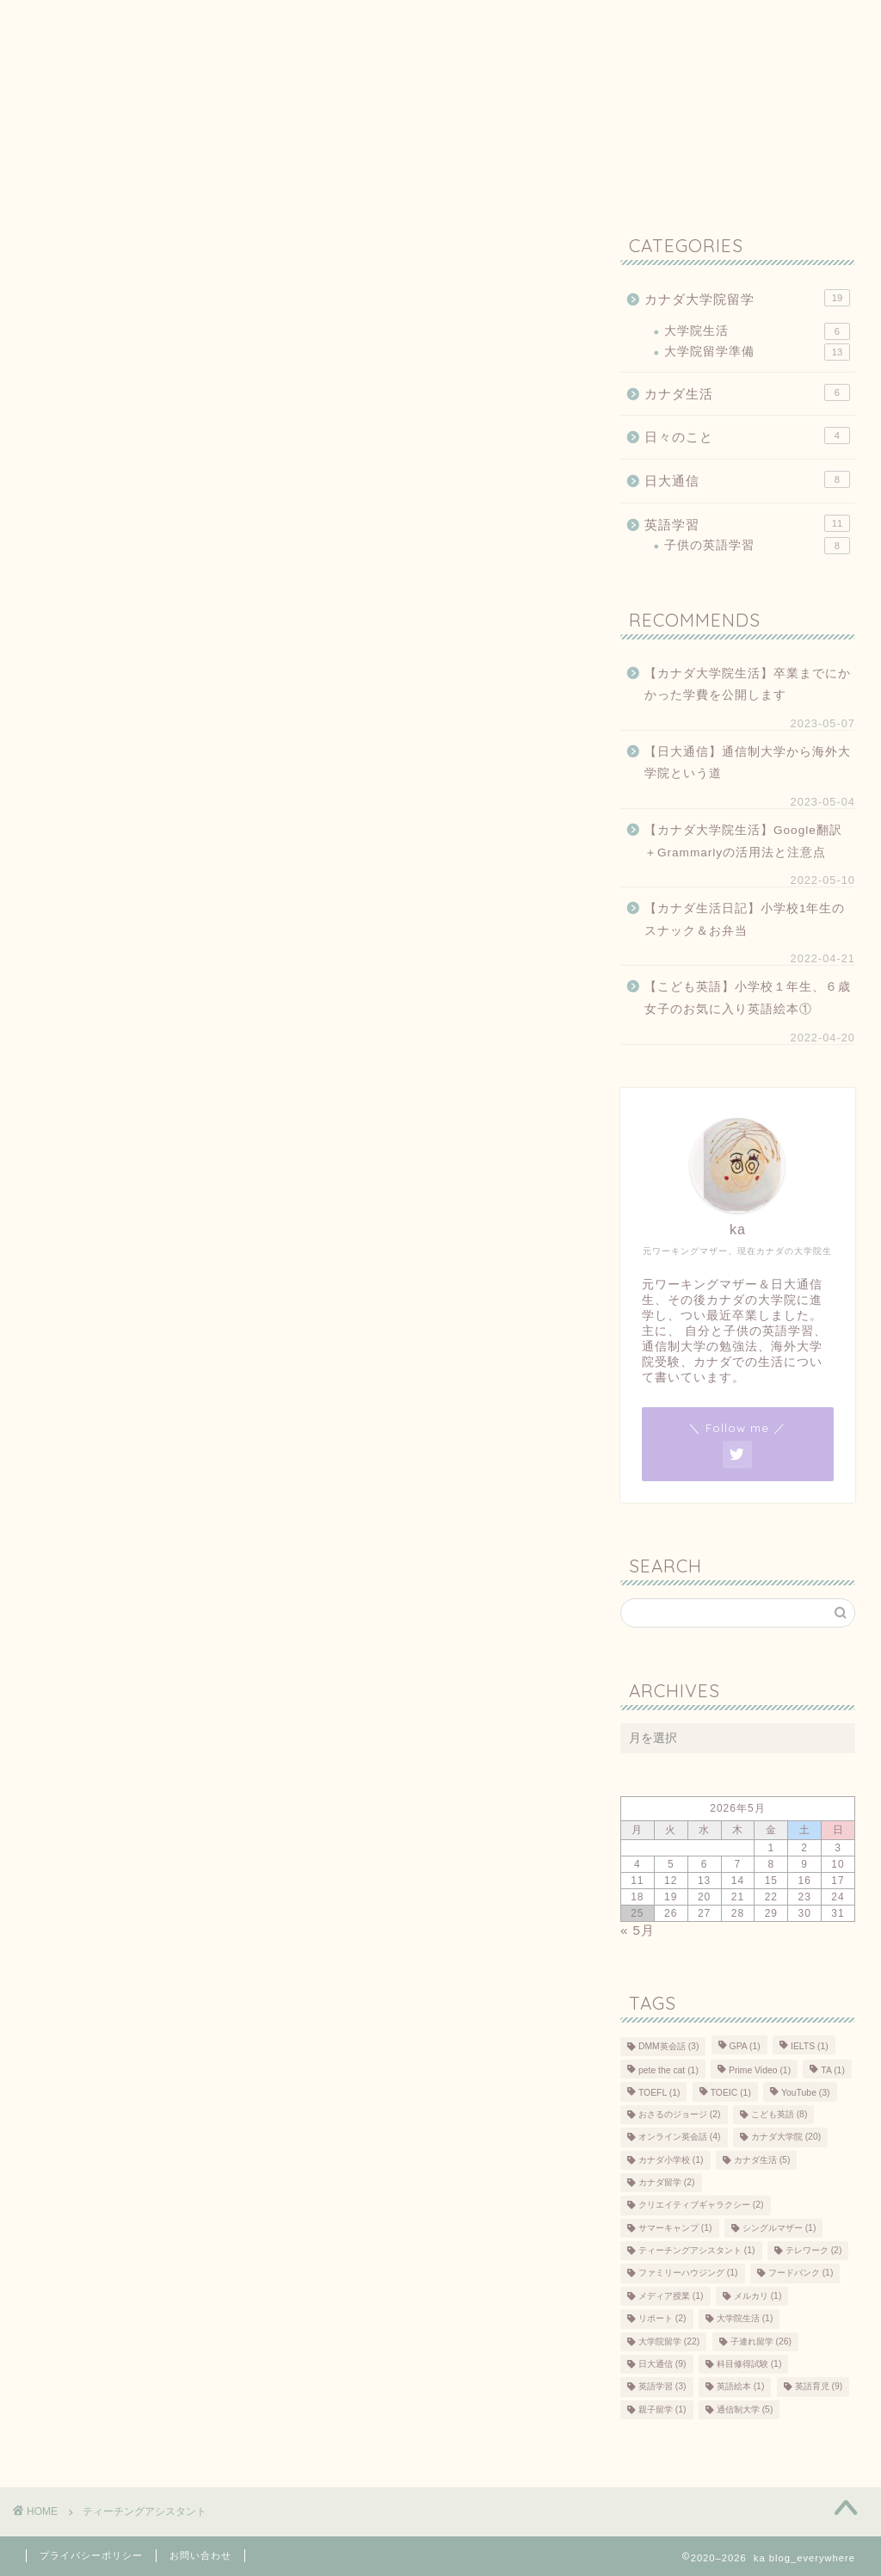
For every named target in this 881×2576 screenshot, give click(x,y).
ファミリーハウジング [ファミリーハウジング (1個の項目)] (688, 2273)
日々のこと (747, 435)
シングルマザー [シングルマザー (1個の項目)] (779, 2228)
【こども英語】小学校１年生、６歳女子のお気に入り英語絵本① (747, 998)
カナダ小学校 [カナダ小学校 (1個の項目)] (671, 2160)
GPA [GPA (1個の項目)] (745, 2046)
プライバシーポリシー (185, 23)
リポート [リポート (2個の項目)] (662, 2319)
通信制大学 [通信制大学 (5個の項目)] (745, 2409)
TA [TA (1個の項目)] (833, 2070)
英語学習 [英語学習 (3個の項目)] (662, 2387)
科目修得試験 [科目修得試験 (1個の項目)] (749, 2364)
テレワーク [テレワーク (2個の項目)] (814, 2250)
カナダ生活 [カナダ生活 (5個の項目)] (762, 2160)
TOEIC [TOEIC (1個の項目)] (731, 2093)
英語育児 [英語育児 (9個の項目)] (819, 2387)
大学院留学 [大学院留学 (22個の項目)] (668, 2341)
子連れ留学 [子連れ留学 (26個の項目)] (761, 2341)
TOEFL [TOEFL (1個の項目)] (659, 2093)
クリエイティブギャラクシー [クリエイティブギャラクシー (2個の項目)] (701, 2205)
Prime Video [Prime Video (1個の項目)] (760, 2070)
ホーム (58, 23)
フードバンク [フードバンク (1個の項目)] (801, 2273)
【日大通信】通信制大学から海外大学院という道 (747, 763)
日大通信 (747, 479)
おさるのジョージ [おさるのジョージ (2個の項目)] (679, 2114)
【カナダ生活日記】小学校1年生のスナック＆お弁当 (745, 919)
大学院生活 (757, 331)
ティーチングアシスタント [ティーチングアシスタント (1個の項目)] (696, 2250)
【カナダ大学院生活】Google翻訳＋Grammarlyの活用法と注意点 (743, 841)
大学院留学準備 (757, 352)
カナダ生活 (747, 392)
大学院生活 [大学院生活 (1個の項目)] (745, 2319)
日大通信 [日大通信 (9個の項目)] (662, 2364)
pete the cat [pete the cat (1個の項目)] (668, 2070)
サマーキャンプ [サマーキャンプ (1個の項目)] (675, 2228)
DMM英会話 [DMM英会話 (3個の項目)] (668, 2046)
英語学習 (747, 523)
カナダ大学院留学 (747, 297)
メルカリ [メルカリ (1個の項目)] (758, 2296)
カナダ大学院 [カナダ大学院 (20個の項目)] (786, 2137)
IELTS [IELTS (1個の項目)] (810, 2046)
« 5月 (637, 1930)
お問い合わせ (331, 23)
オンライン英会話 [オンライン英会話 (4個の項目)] (679, 2137)
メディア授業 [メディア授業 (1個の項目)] (671, 2296)
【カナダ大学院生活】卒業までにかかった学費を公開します (747, 684)
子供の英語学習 (757, 545)
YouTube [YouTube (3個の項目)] (805, 2093)
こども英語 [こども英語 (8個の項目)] (779, 2114)
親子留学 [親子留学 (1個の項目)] (662, 2409)
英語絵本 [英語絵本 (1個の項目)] (741, 2387)
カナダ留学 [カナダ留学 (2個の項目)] (666, 2182)
